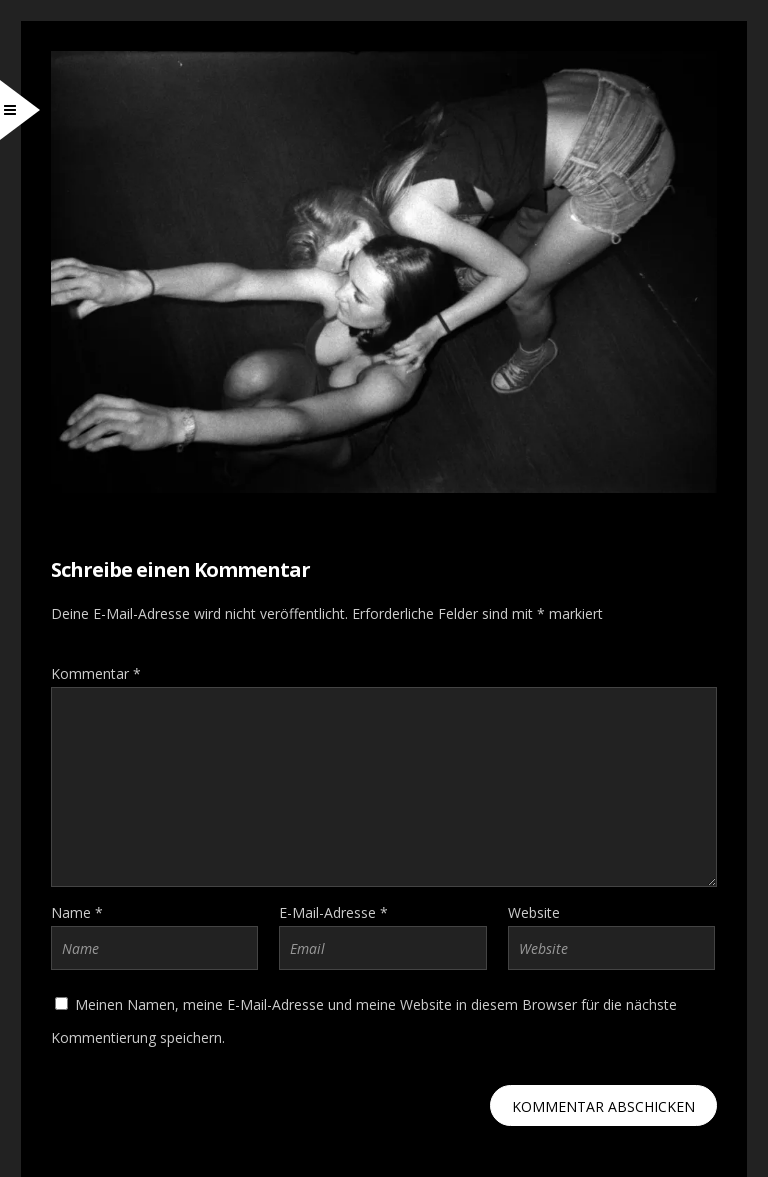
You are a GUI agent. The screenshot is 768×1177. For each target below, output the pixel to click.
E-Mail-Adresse (333, 912)
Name (77, 912)
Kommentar (96, 673)
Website (534, 912)
